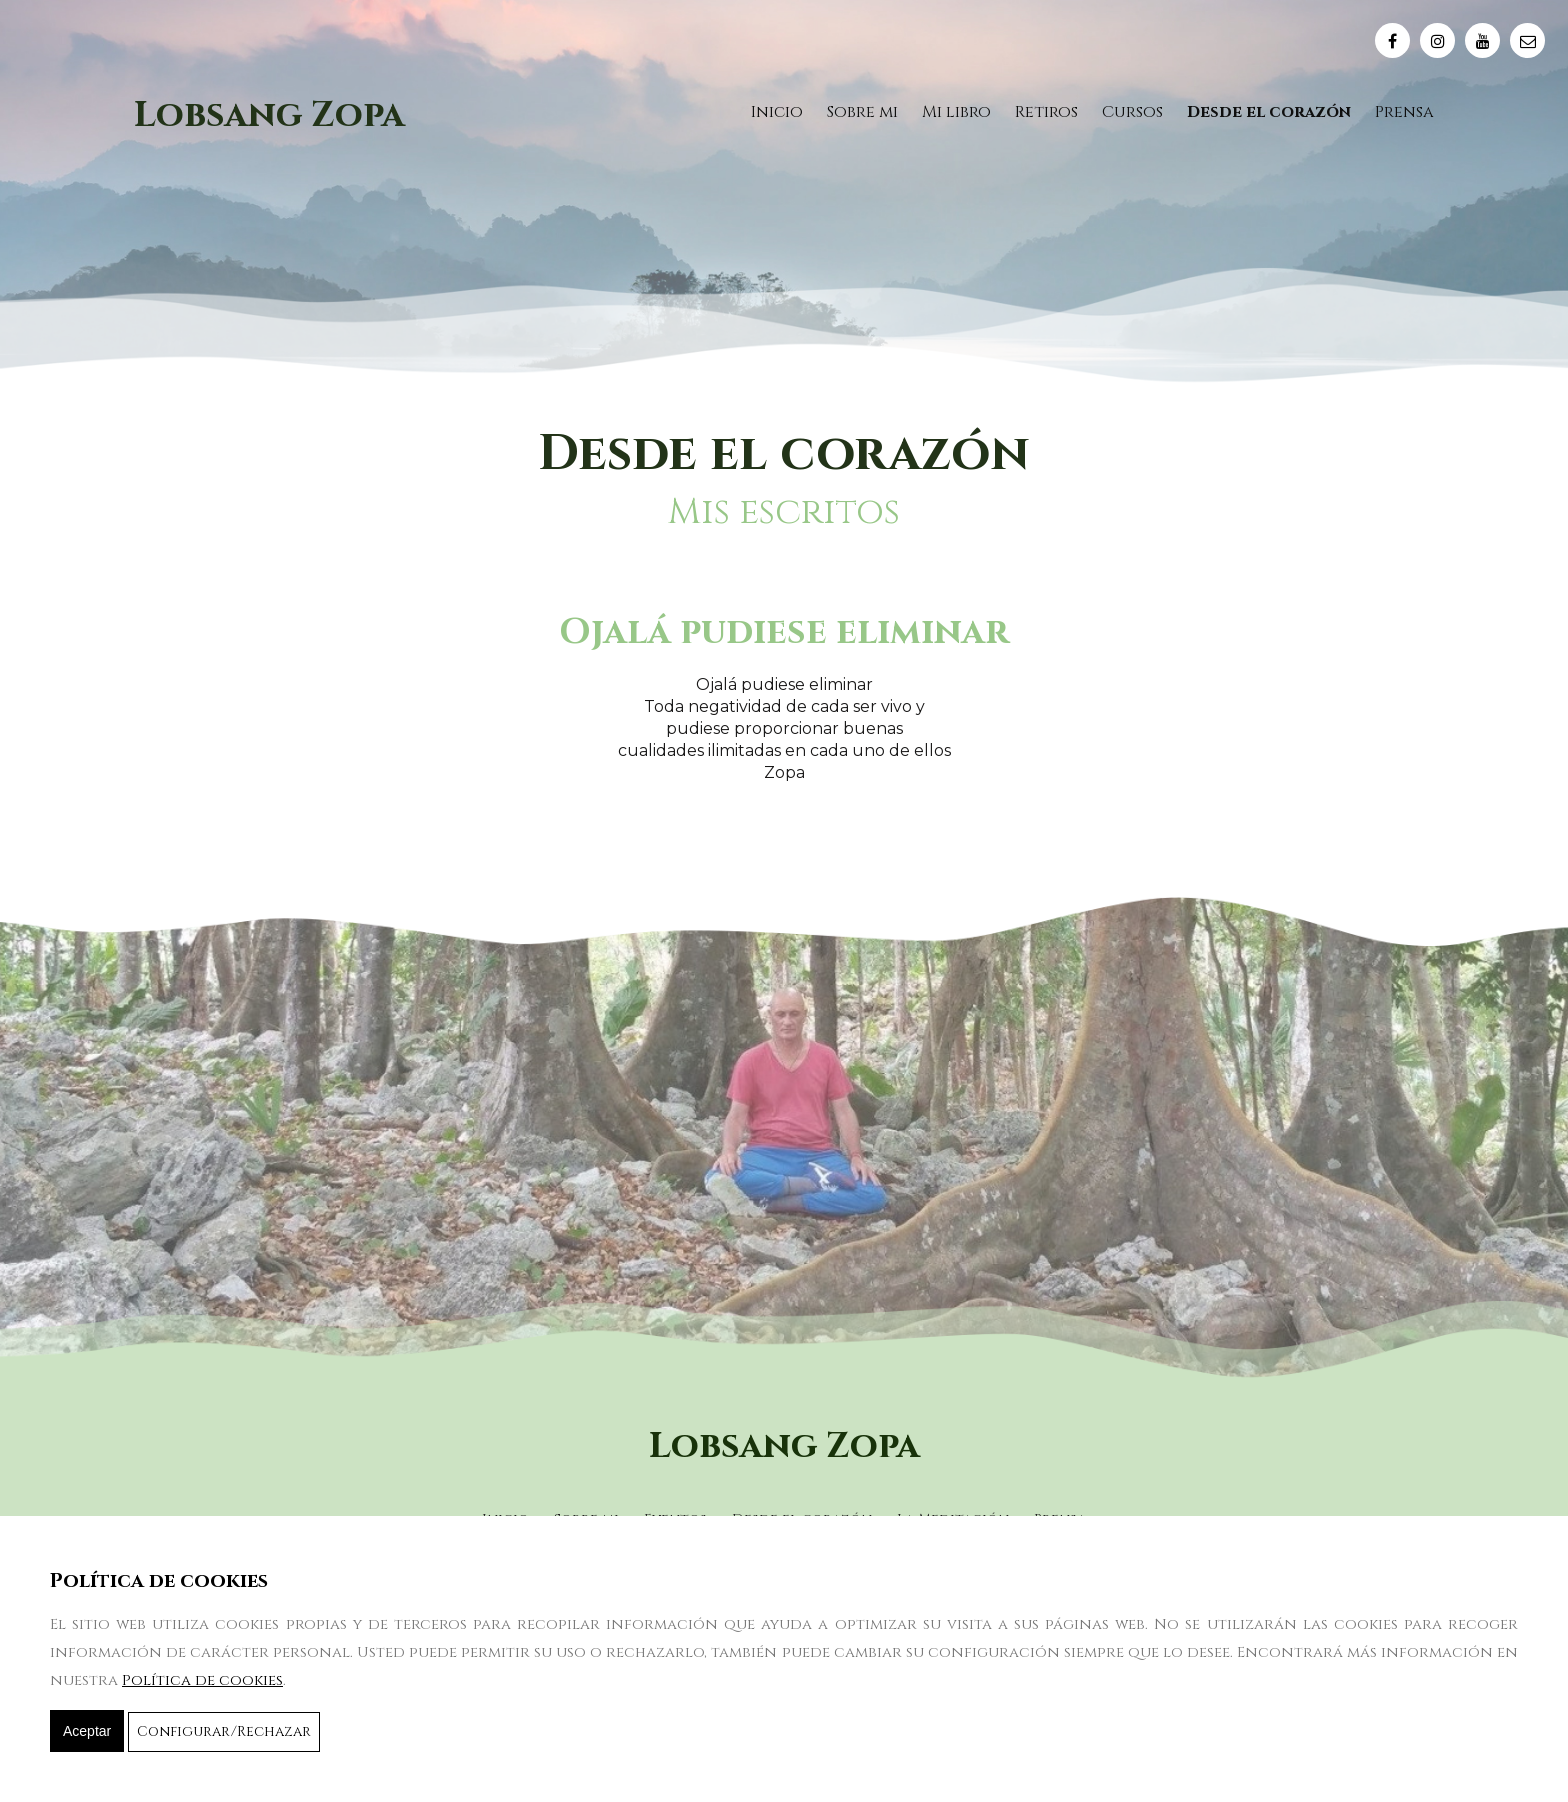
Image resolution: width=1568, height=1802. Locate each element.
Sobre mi (862, 112)
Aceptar (87, 1731)
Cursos (1132, 112)
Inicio (777, 112)
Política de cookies (202, 1680)
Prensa (1404, 112)
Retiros (1046, 112)
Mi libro (956, 112)
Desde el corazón (1269, 112)
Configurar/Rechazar (224, 1731)
